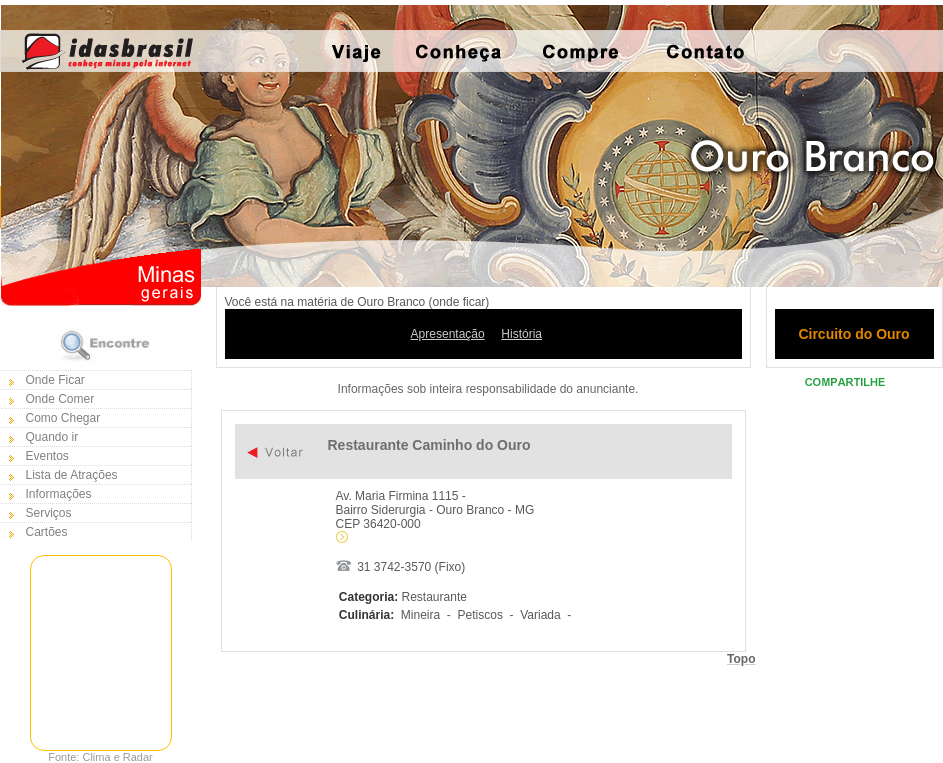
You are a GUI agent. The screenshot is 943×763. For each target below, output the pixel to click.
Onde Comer (60, 399)
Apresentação (448, 334)
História (521, 334)
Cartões (47, 532)
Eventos (47, 456)
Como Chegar (63, 418)
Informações (59, 494)
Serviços (49, 513)
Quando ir (52, 437)
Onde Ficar (55, 380)
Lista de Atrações (72, 475)
